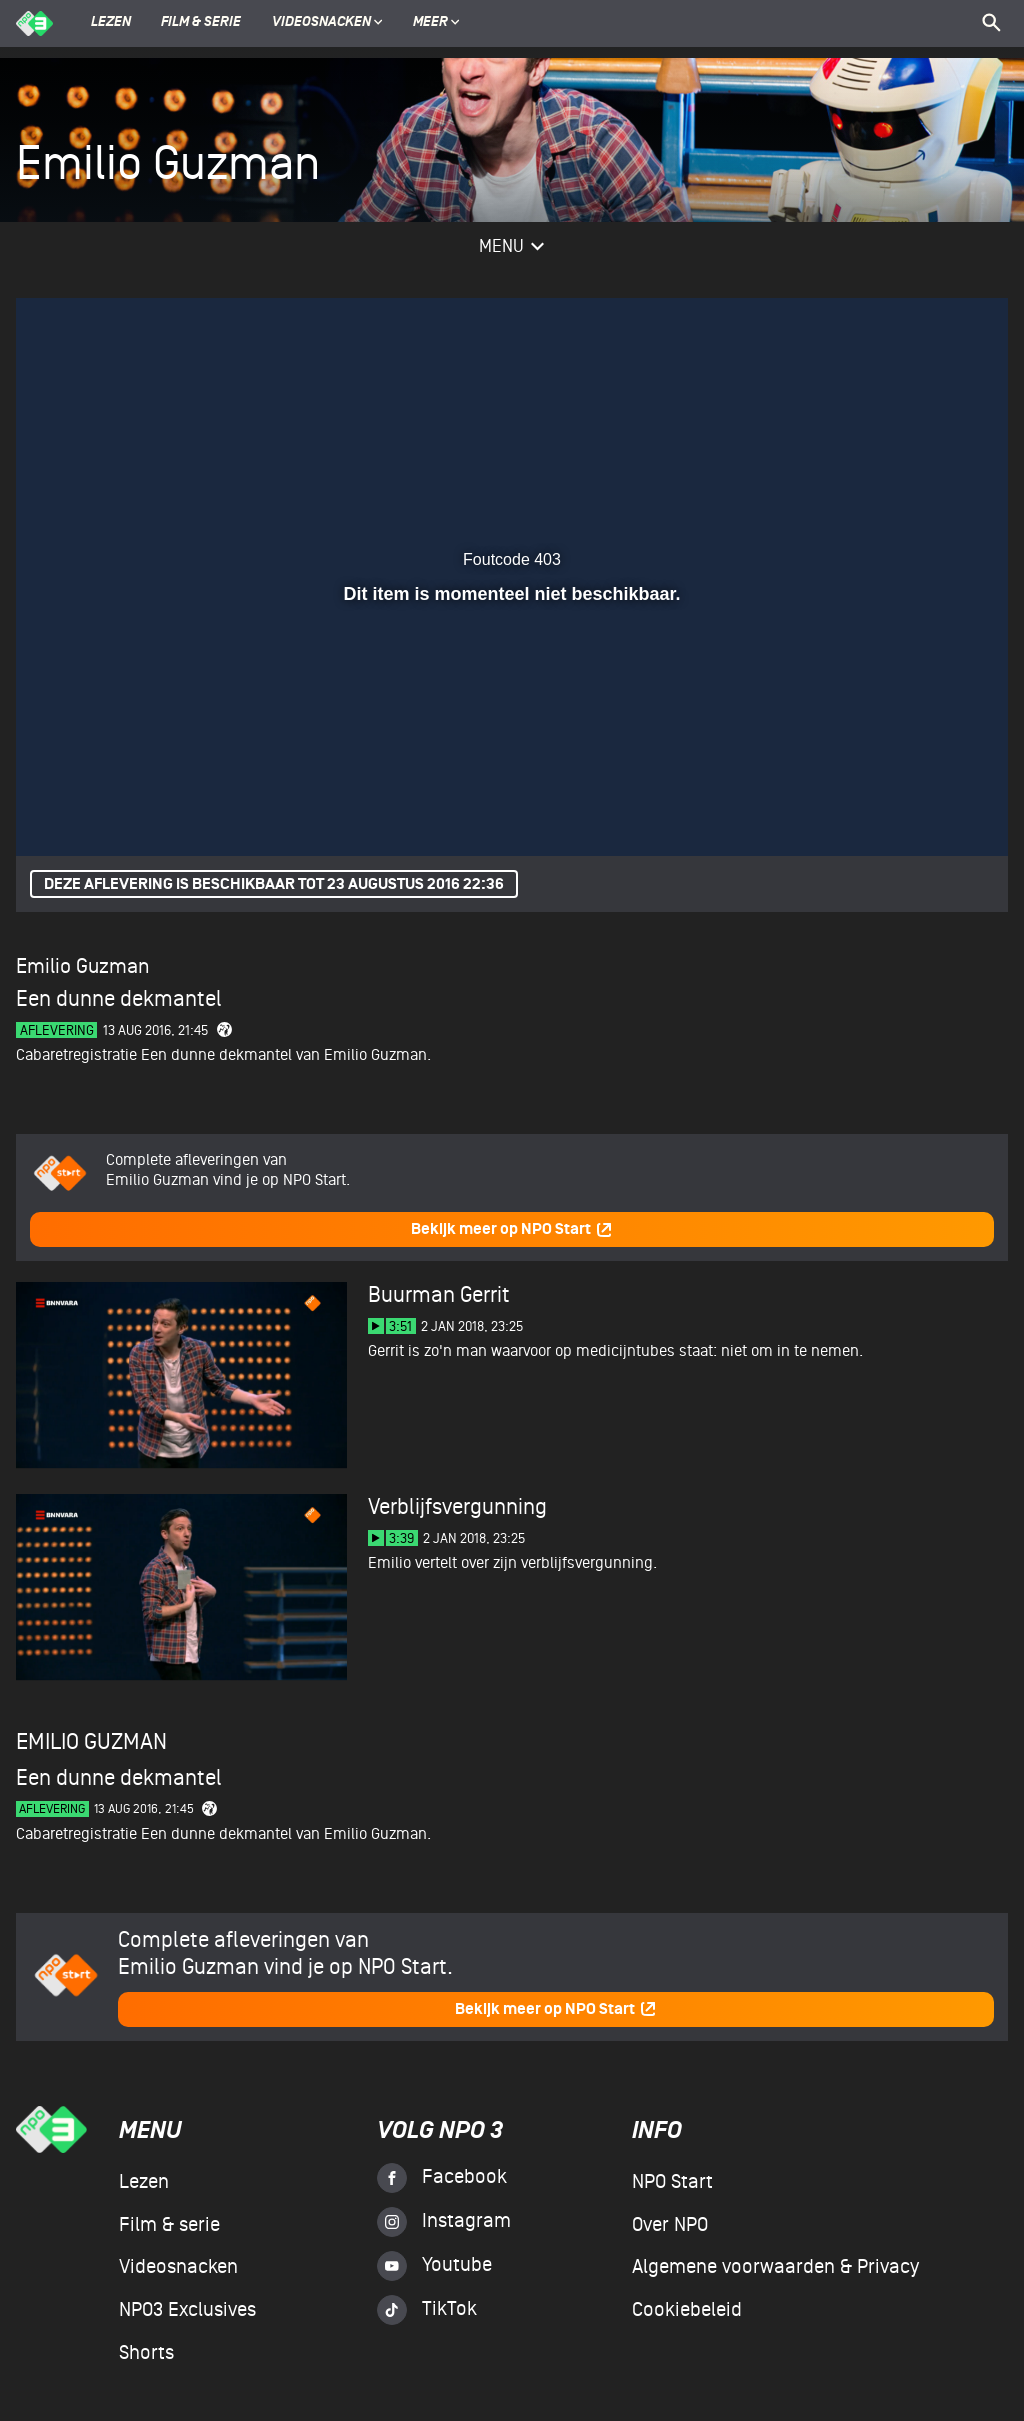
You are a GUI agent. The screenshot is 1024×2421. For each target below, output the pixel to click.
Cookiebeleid (687, 2310)
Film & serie (201, 23)
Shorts (146, 2353)
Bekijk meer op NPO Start (512, 1229)
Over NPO (670, 2225)
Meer (436, 23)
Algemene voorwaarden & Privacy (775, 2267)
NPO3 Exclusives (187, 2310)
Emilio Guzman (82, 966)
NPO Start (672, 2182)
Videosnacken (321, 23)
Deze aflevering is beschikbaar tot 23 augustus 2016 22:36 (274, 884)
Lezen (111, 23)
